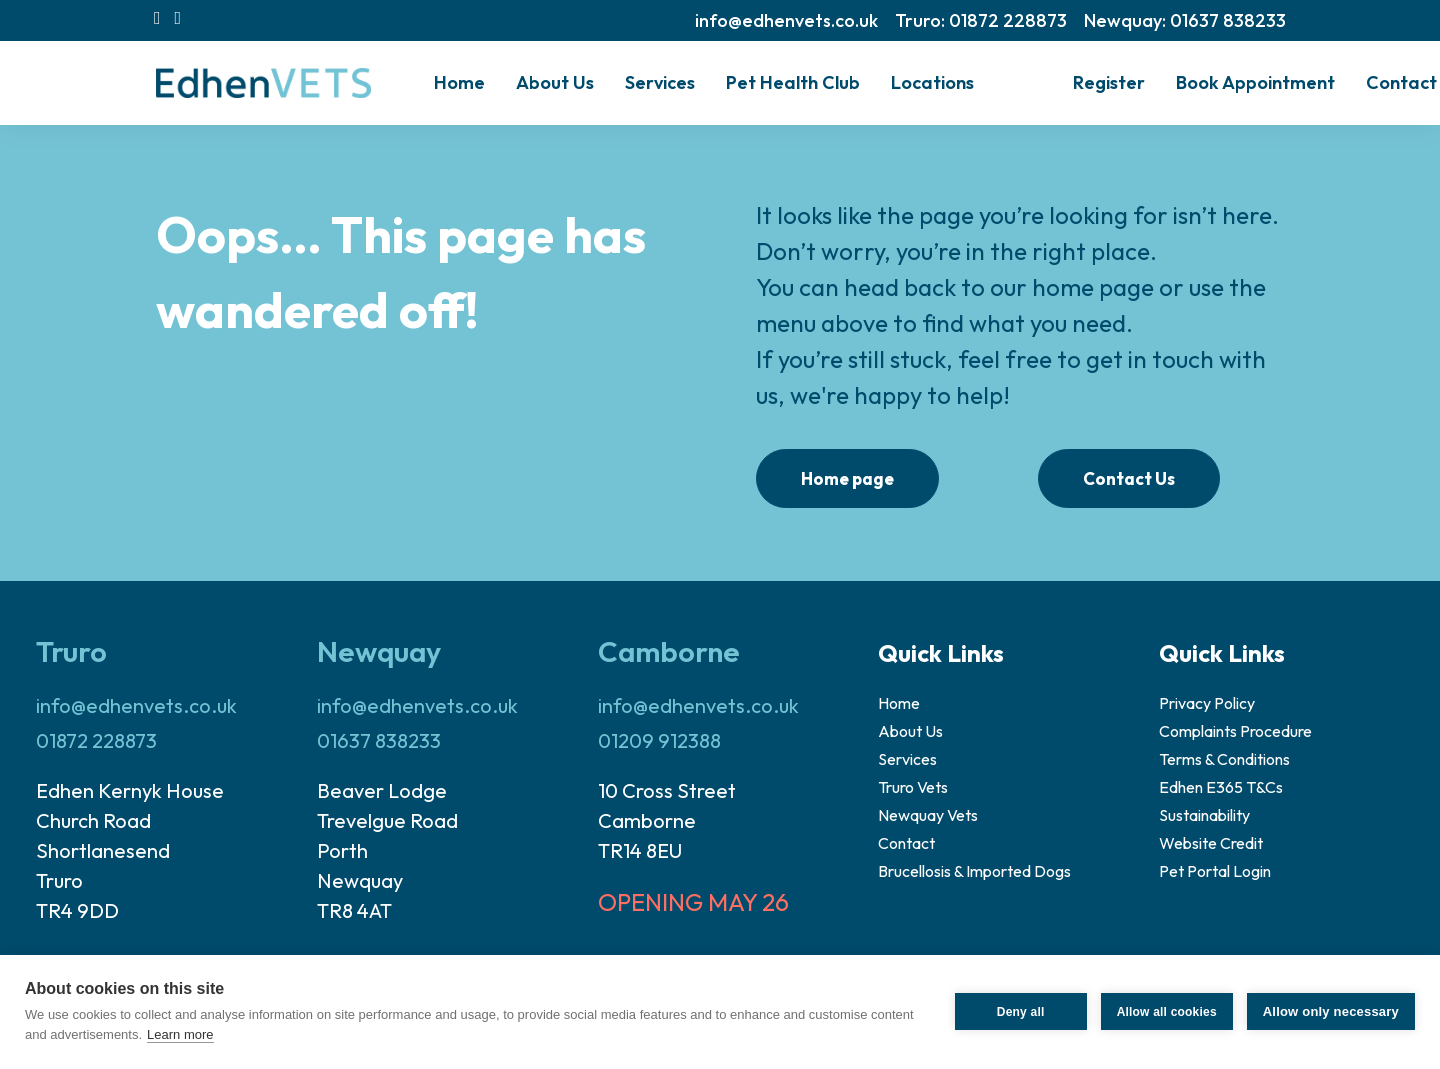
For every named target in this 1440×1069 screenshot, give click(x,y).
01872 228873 (96, 740)
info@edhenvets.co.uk (786, 20)
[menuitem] (786, 20)
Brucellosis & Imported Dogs (974, 871)
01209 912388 (659, 740)
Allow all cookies (1167, 1012)
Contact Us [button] (1129, 478)
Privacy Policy (1207, 703)
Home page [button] (847, 478)
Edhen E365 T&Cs (1221, 787)
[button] (157, 18)
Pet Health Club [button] (793, 82)
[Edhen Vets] (263, 83)
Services (660, 82)
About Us (910, 731)
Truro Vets (913, 787)
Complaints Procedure (1235, 731)
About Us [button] (555, 82)
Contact (1401, 82)
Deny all (1021, 1012)
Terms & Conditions (1224, 759)
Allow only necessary (1331, 1011)
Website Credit (1211, 843)
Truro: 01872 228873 (981, 20)
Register (1109, 82)
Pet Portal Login (1215, 871)
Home (459, 82)
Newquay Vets (928, 815)
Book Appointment (1255, 82)
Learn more (180, 1034)
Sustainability (1204, 815)
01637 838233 (379, 740)
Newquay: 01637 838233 (1185, 20)
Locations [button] (932, 82)
